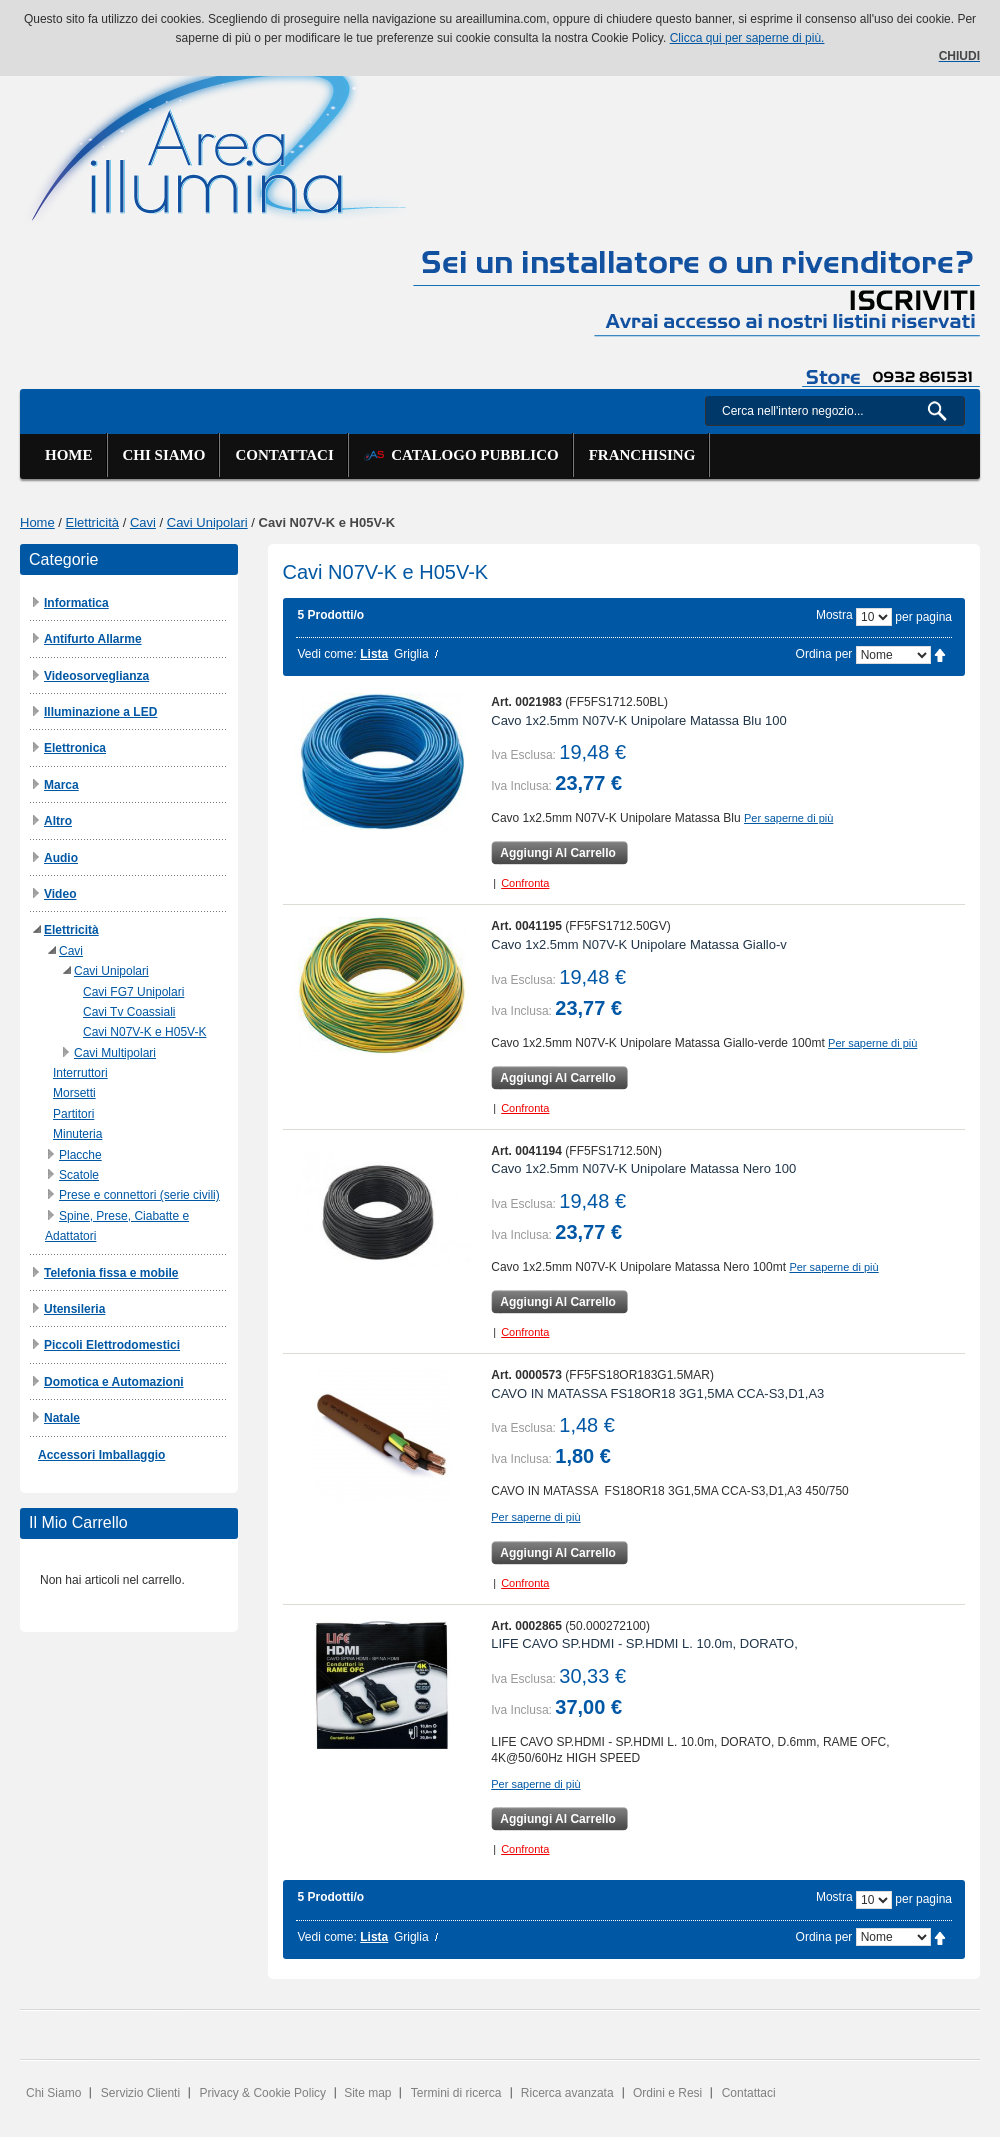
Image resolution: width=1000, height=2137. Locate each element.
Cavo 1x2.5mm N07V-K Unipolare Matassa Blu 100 (639, 720)
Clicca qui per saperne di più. (747, 38)
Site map (367, 2093)
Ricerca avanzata (567, 2093)
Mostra (834, 615)
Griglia (411, 654)
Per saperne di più (788, 818)
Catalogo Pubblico (461, 455)
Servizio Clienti (140, 2093)
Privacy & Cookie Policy (262, 2093)
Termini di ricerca (456, 2093)
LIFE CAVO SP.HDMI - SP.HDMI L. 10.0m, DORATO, (644, 1643)
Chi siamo (164, 455)
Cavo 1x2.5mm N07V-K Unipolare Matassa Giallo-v (639, 944)
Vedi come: (327, 654)
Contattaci (284, 455)
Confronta (525, 883)
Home (69, 455)
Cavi (143, 522)
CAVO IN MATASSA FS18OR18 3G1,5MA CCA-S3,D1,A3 (657, 1393)
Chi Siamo (53, 2093)
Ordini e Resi (667, 2093)
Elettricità (92, 522)
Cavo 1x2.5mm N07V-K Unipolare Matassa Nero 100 (643, 1168)
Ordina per (824, 654)
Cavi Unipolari (207, 522)
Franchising (642, 455)
